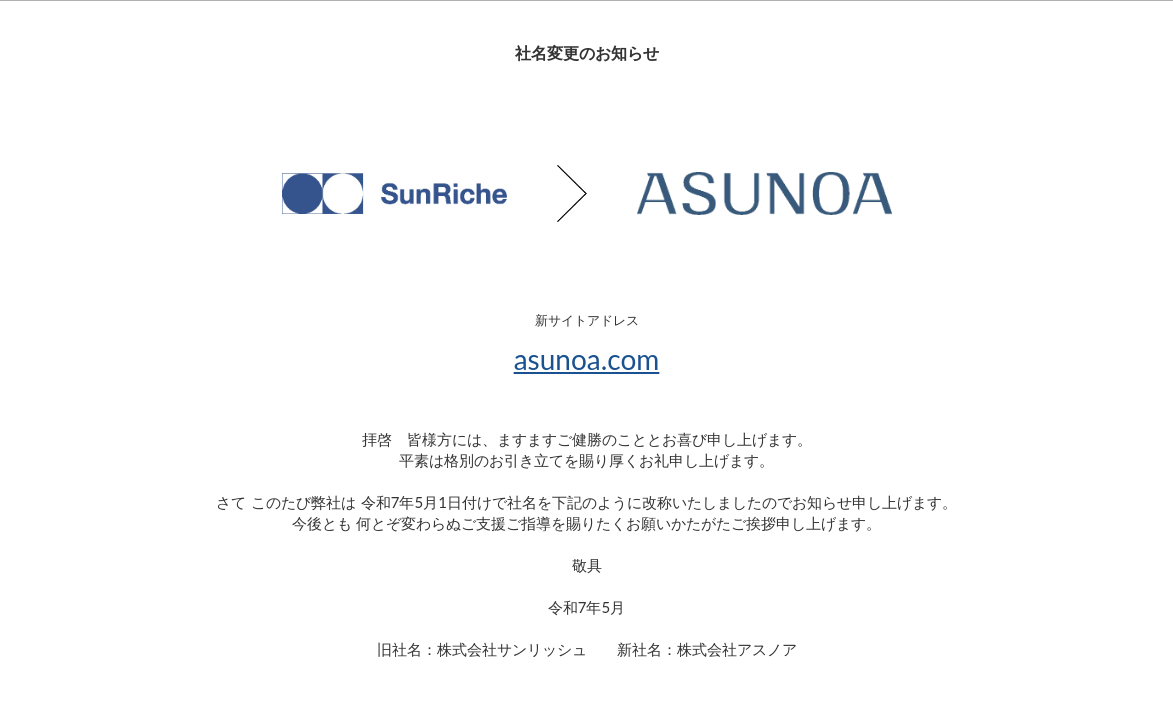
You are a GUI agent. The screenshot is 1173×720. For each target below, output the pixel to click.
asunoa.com (587, 359)
